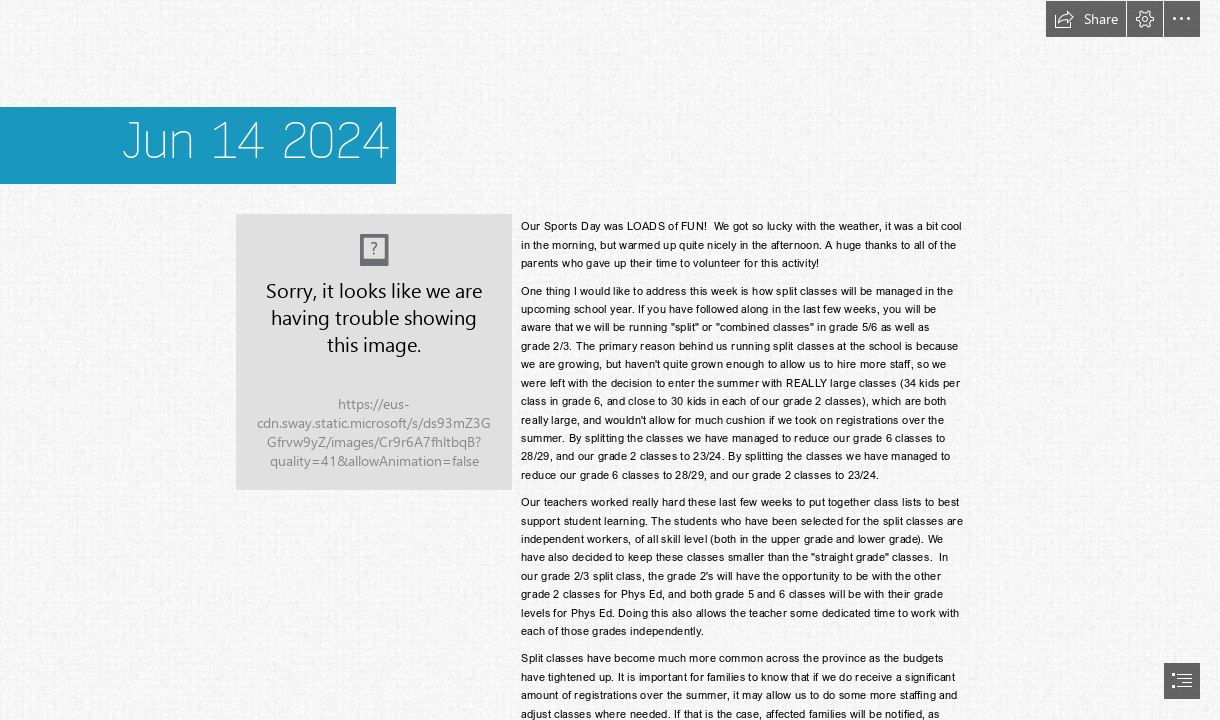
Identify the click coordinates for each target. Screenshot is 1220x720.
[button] (1086, 19)
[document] (610, 360)
